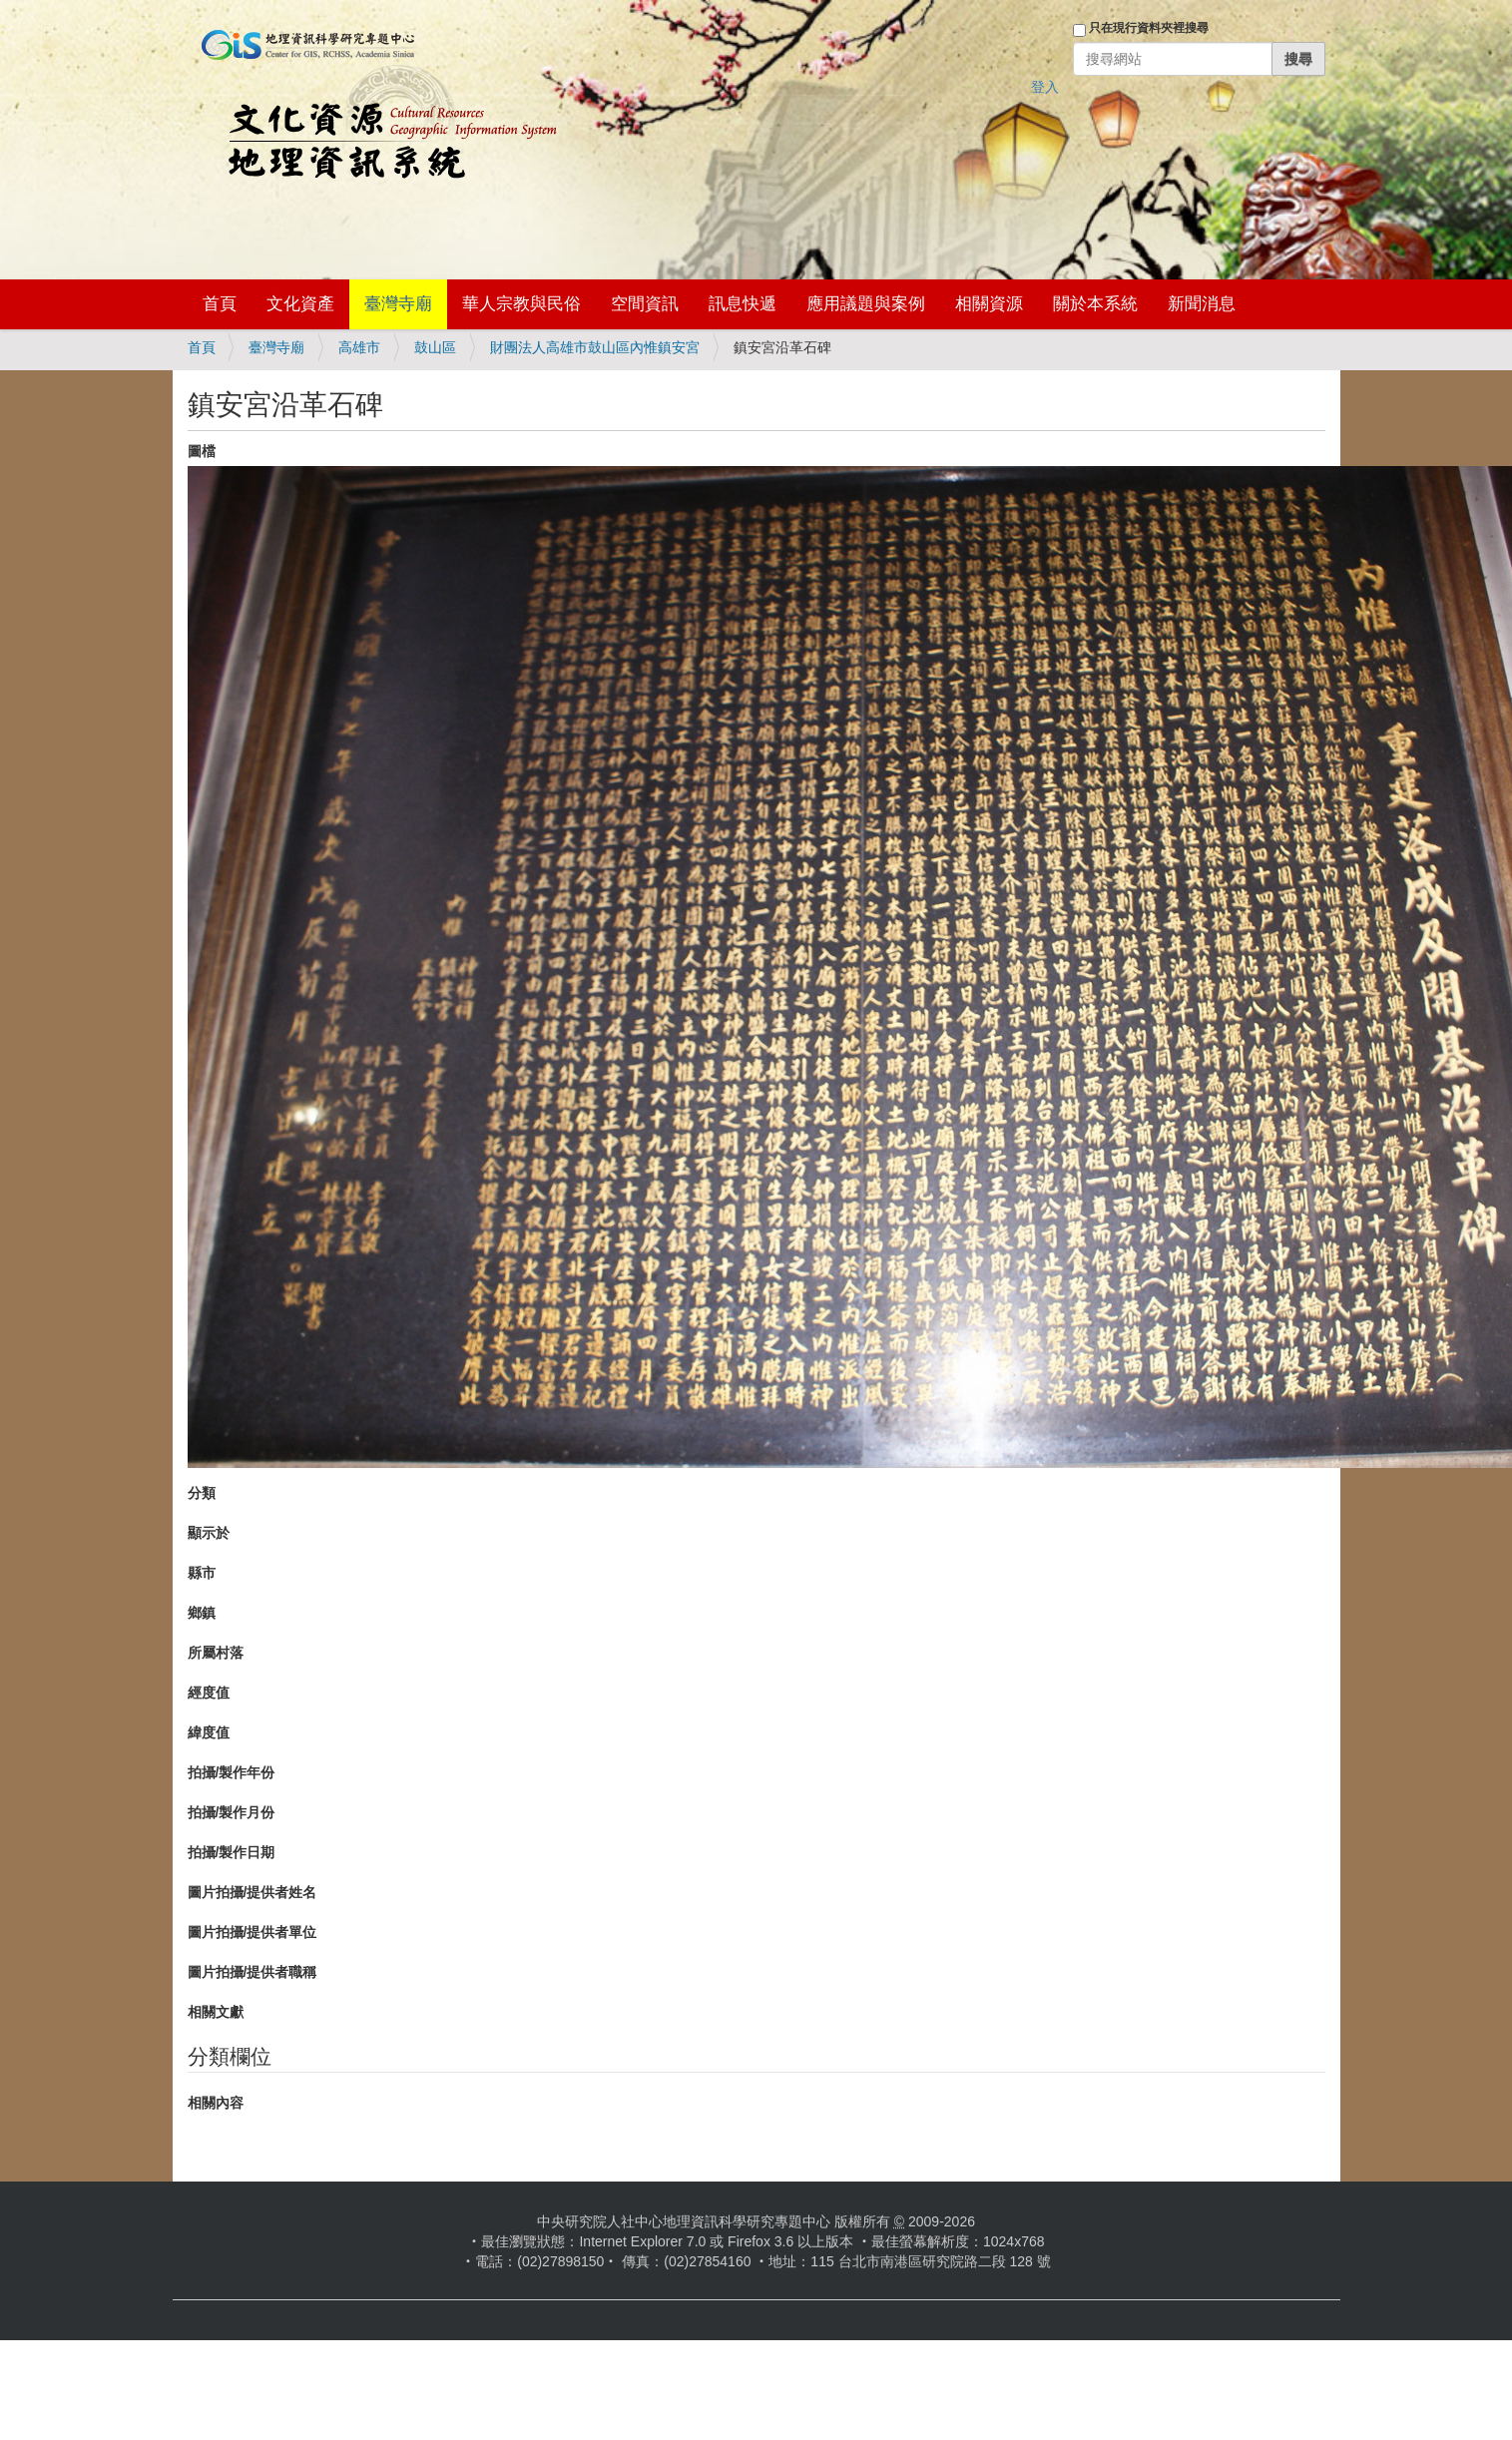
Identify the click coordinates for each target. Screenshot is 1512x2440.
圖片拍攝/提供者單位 (252, 1932)
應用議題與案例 (865, 303)
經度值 (209, 1693)
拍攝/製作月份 (231, 1812)
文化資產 (300, 303)
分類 (202, 1493)
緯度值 (209, 1732)
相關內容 (216, 2103)
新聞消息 (1202, 303)
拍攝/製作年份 (231, 1772)
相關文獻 (216, 2012)
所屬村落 (216, 1653)
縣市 (202, 1573)
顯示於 (209, 1533)
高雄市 (359, 347)
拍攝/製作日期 (231, 1852)
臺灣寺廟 (398, 303)
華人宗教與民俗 (521, 303)
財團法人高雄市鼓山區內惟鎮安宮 (595, 347)
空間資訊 (645, 303)
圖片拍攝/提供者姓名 (252, 1892)
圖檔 (202, 451)
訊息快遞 (742, 303)
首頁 (220, 303)
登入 (1045, 87)
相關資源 (989, 303)
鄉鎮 (202, 1613)
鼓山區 (435, 347)
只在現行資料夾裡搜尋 (1149, 28)
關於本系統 (1095, 303)
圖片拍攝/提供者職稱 (252, 1972)
